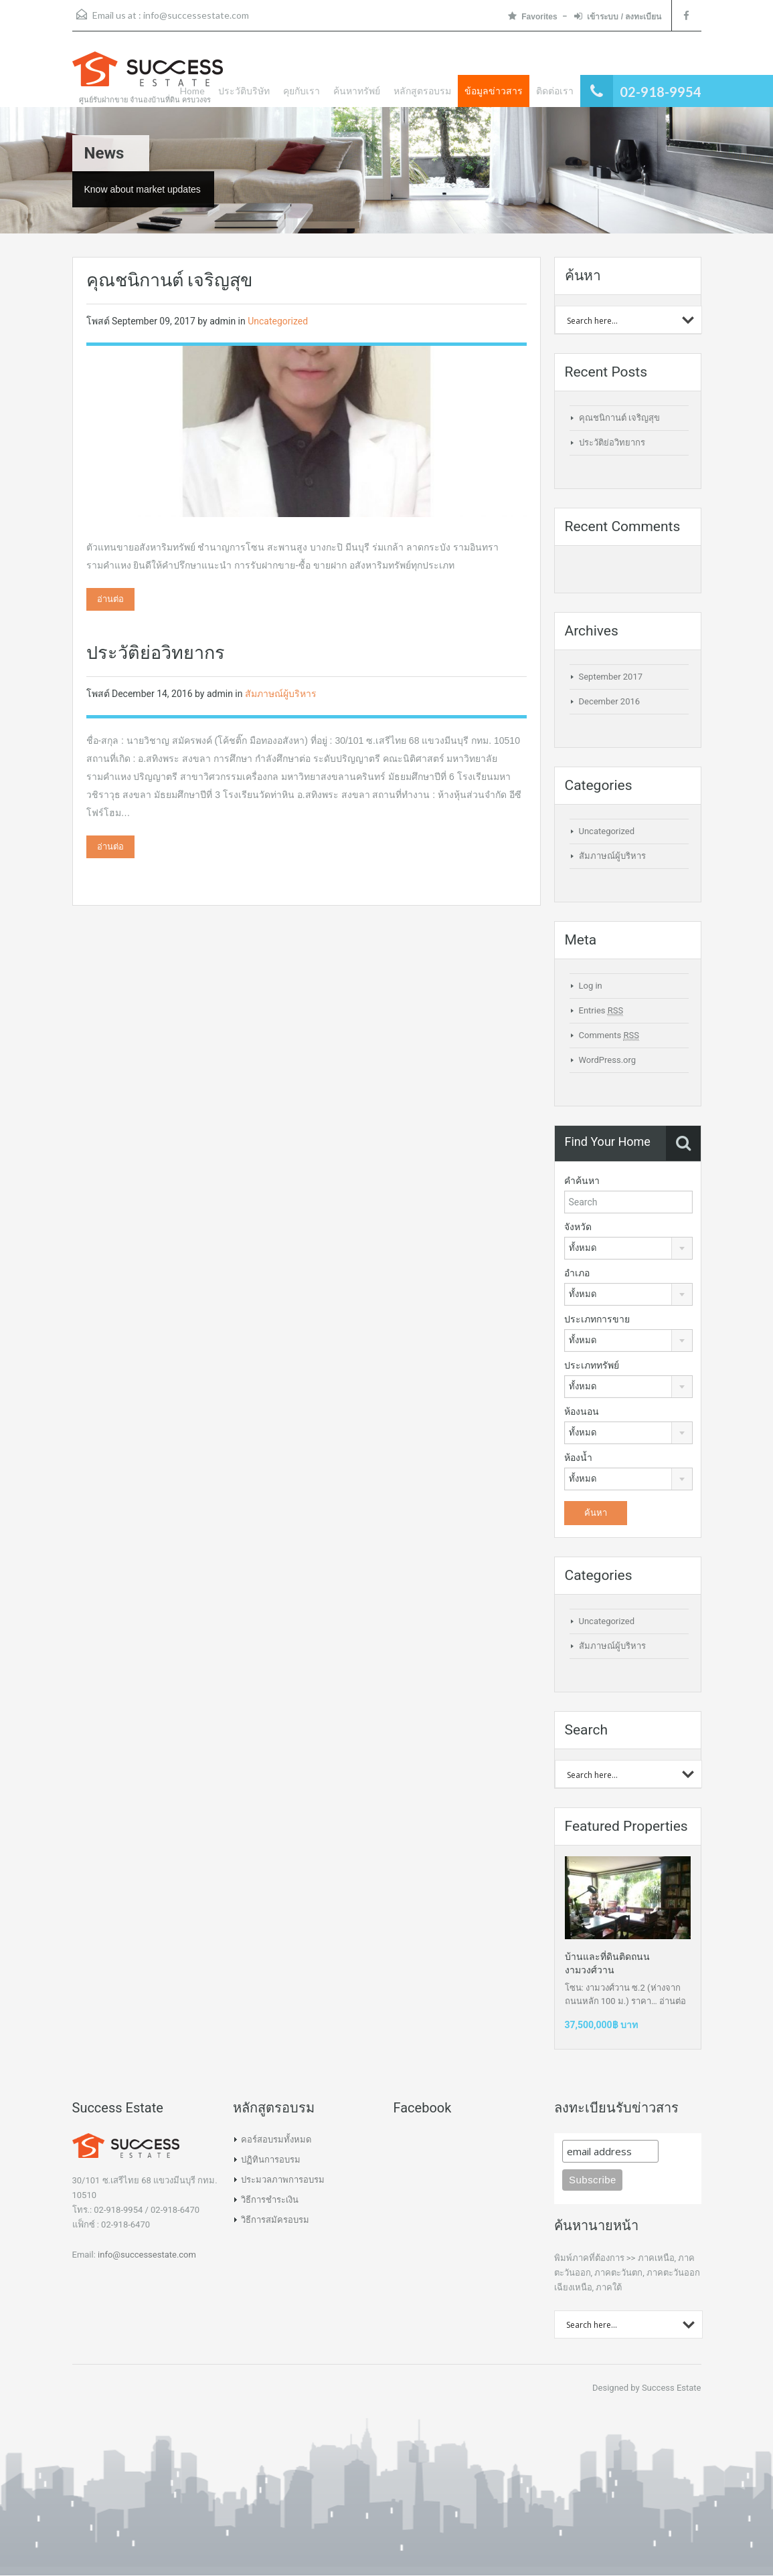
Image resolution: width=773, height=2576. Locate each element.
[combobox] (628, 1248)
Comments (609, 1035)
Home (192, 90)
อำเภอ (577, 1273)
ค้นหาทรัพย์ (356, 90)
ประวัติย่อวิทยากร (155, 653)
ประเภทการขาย (597, 1319)
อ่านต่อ (110, 599)
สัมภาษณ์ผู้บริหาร (281, 693)
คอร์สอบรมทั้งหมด (276, 2140)
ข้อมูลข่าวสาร (493, 90)
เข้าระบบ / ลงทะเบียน (617, 16)
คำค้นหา (582, 1180)
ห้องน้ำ (578, 1457)
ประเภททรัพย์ (591, 1365)
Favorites (532, 16)
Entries (601, 1010)
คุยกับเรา (301, 90)
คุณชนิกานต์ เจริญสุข (169, 280)
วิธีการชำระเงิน (269, 2200)
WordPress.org (607, 1060)
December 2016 (609, 701)
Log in (590, 986)
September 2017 (611, 677)
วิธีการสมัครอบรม (275, 2220)
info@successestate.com (196, 15)
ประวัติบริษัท (244, 90)
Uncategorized (278, 321)
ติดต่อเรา (555, 90)
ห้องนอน (581, 1411)
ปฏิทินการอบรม (270, 2160)
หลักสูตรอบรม (422, 90)
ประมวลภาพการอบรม (283, 2180)
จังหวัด (578, 1226)
